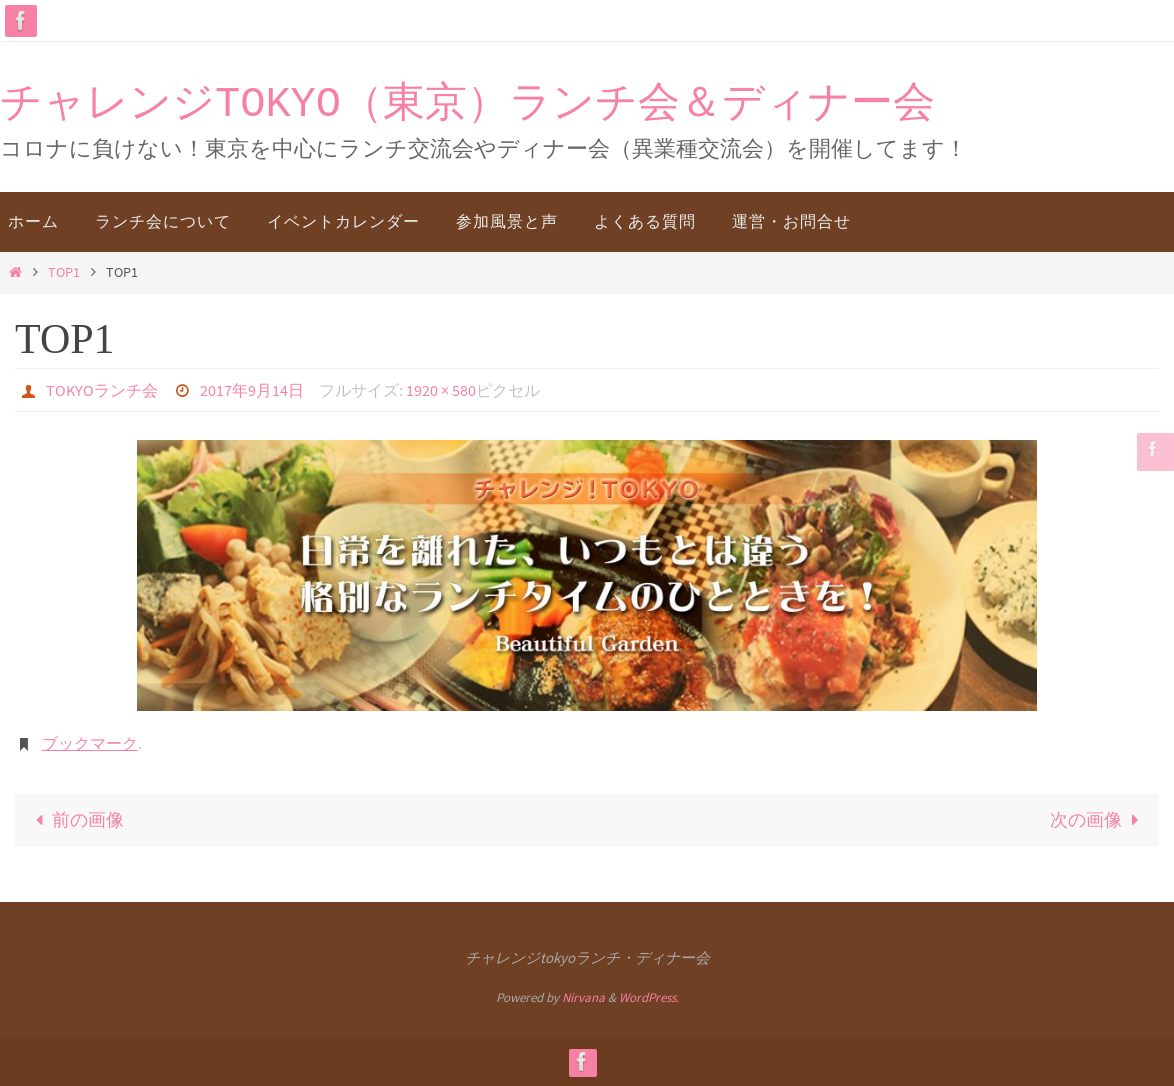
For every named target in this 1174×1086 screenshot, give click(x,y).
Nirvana (583, 997)
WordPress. (649, 997)
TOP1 (64, 272)
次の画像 (1098, 819)
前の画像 (74, 819)
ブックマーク (90, 743)
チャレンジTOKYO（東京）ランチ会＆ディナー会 (467, 105)
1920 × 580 (441, 390)
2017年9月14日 (252, 390)
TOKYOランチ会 (102, 390)
